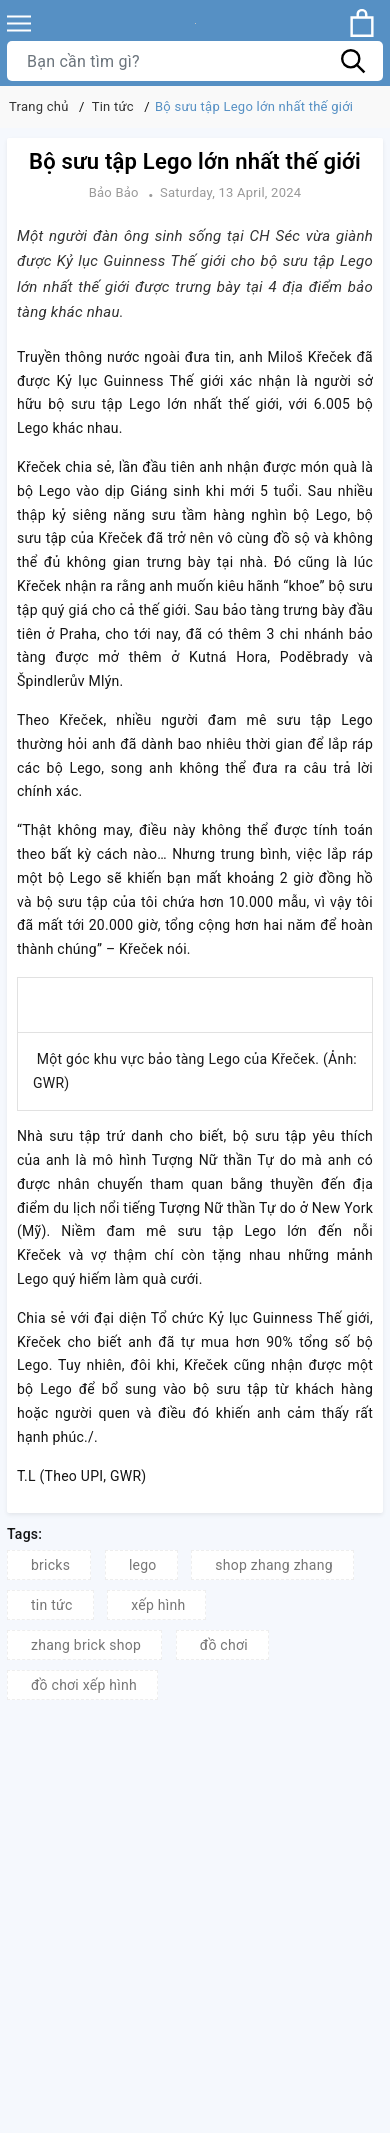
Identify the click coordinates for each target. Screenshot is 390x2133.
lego (143, 1565)
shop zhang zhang (273, 1565)
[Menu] (19, 23)
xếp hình (158, 1605)
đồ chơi (224, 1645)
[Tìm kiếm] (353, 61)
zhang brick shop (86, 1645)
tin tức (52, 1605)
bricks (50, 1565)
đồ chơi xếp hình (84, 1685)
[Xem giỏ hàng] (362, 23)
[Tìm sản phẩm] (195, 61)
